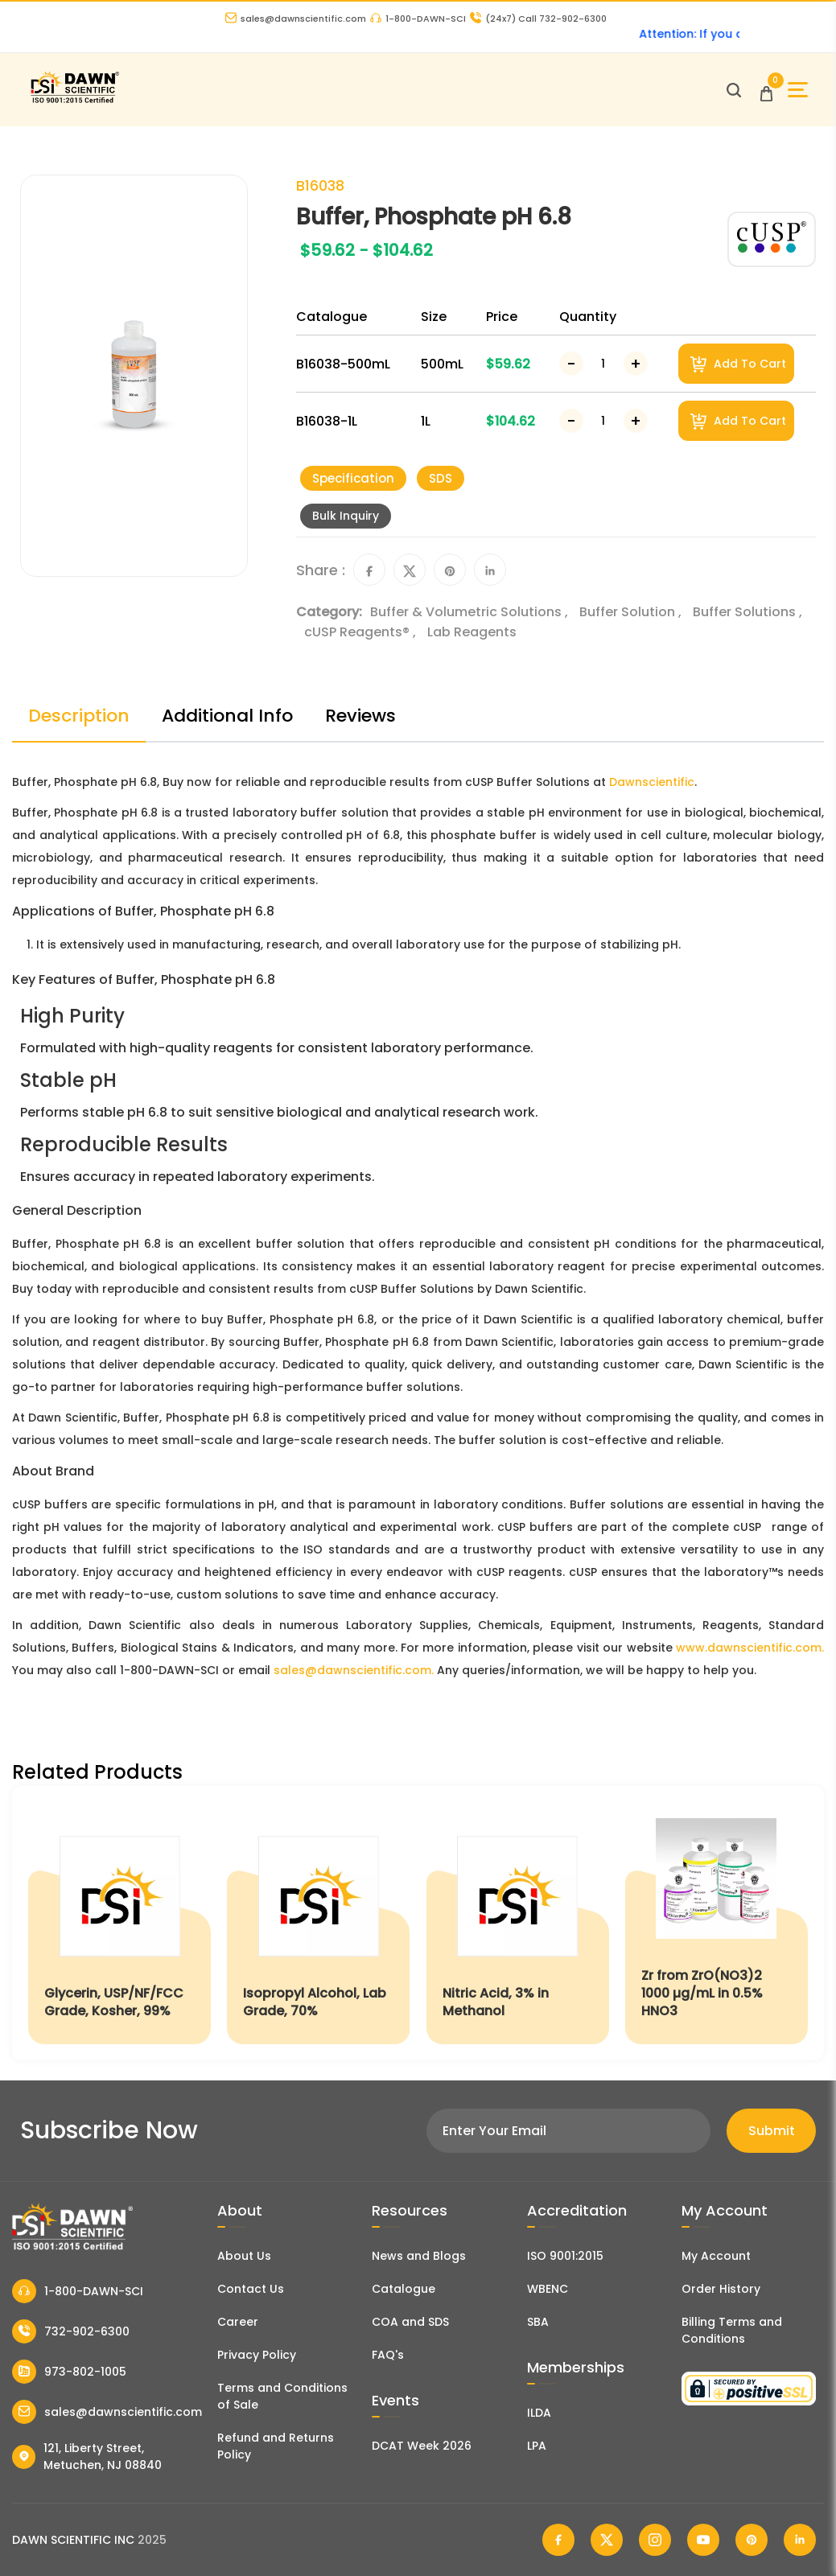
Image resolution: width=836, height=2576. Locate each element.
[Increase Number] (636, 364)
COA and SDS (410, 2322)
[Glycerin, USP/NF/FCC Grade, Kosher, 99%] (119, 1923)
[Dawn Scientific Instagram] (655, 2540)
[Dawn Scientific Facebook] (558, 2540)
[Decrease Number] (571, 364)
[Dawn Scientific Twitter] (607, 2540)
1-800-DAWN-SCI (418, 18)
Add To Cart (738, 364)
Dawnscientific (651, 782)
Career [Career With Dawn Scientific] (237, 2322)
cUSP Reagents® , (361, 632)
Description (79, 715)
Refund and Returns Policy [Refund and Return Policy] (275, 2446)
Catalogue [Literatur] (403, 2289)
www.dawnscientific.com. (750, 1648)
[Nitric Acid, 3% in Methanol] (517, 1923)
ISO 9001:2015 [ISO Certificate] (565, 2256)
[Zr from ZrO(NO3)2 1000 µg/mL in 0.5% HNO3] (716, 1923)
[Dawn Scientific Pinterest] (751, 2540)
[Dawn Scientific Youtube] (703, 2540)
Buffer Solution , (632, 612)
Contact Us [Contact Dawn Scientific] (250, 2289)
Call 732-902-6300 (538, 18)
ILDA (539, 2413)
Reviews (360, 715)
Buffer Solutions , (747, 612)
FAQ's (388, 2355)
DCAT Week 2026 (422, 2446)
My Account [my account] (716, 2256)
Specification (353, 478)
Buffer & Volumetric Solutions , (470, 612)
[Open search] (734, 90)
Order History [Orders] (721, 2289)
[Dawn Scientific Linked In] (800, 2540)
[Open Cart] (766, 89)
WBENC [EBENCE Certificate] (547, 2289)
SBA (538, 2322)
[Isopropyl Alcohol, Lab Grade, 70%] (318, 1923)
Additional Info (227, 715)
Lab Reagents (472, 632)
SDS (440, 478)
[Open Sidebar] (798, 89)
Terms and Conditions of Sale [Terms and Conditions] (282, 2396)
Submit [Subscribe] (771, 2130)
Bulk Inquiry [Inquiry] (345, 516)
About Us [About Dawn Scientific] (244, 2256)
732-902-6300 (71, 2331)
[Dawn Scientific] (74, 101)
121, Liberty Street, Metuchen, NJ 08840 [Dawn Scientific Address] (87, 2456)
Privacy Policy (256, 2355)
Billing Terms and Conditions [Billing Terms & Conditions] (732, 2330)
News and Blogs (419, 2256)
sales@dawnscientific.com (295, 18)
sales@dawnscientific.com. (354, 1670)
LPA (536, 2446)
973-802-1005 (69, 2372)
